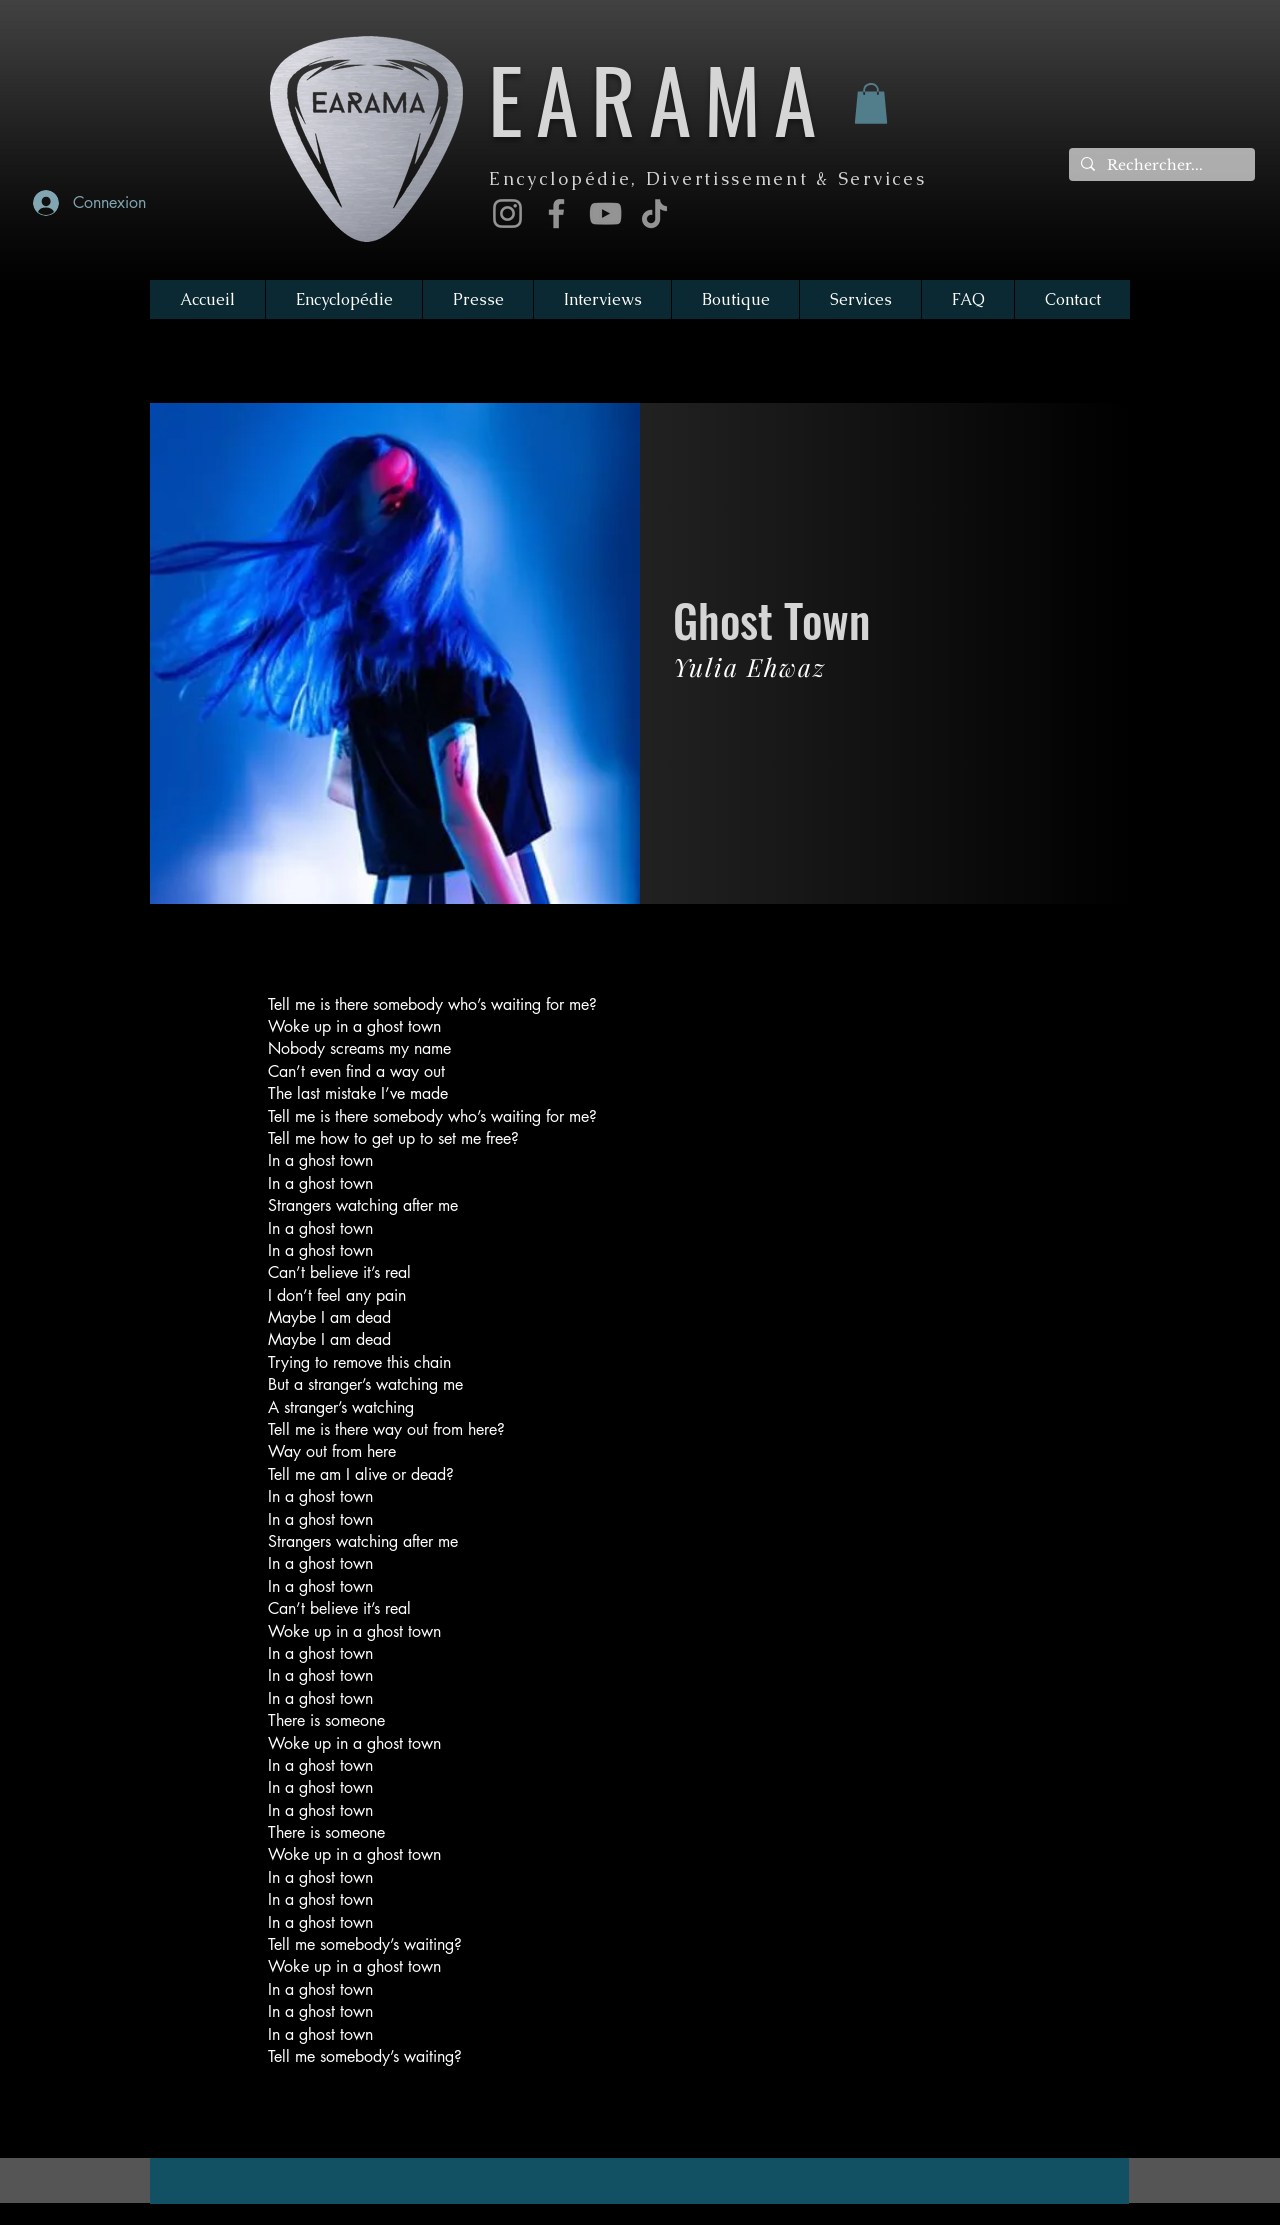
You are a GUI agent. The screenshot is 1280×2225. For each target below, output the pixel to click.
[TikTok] (654, 213)
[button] (871, 103)
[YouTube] (605, 213)
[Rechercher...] (1160, 166)
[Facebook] (556, 213)
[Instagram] (507, 213)
